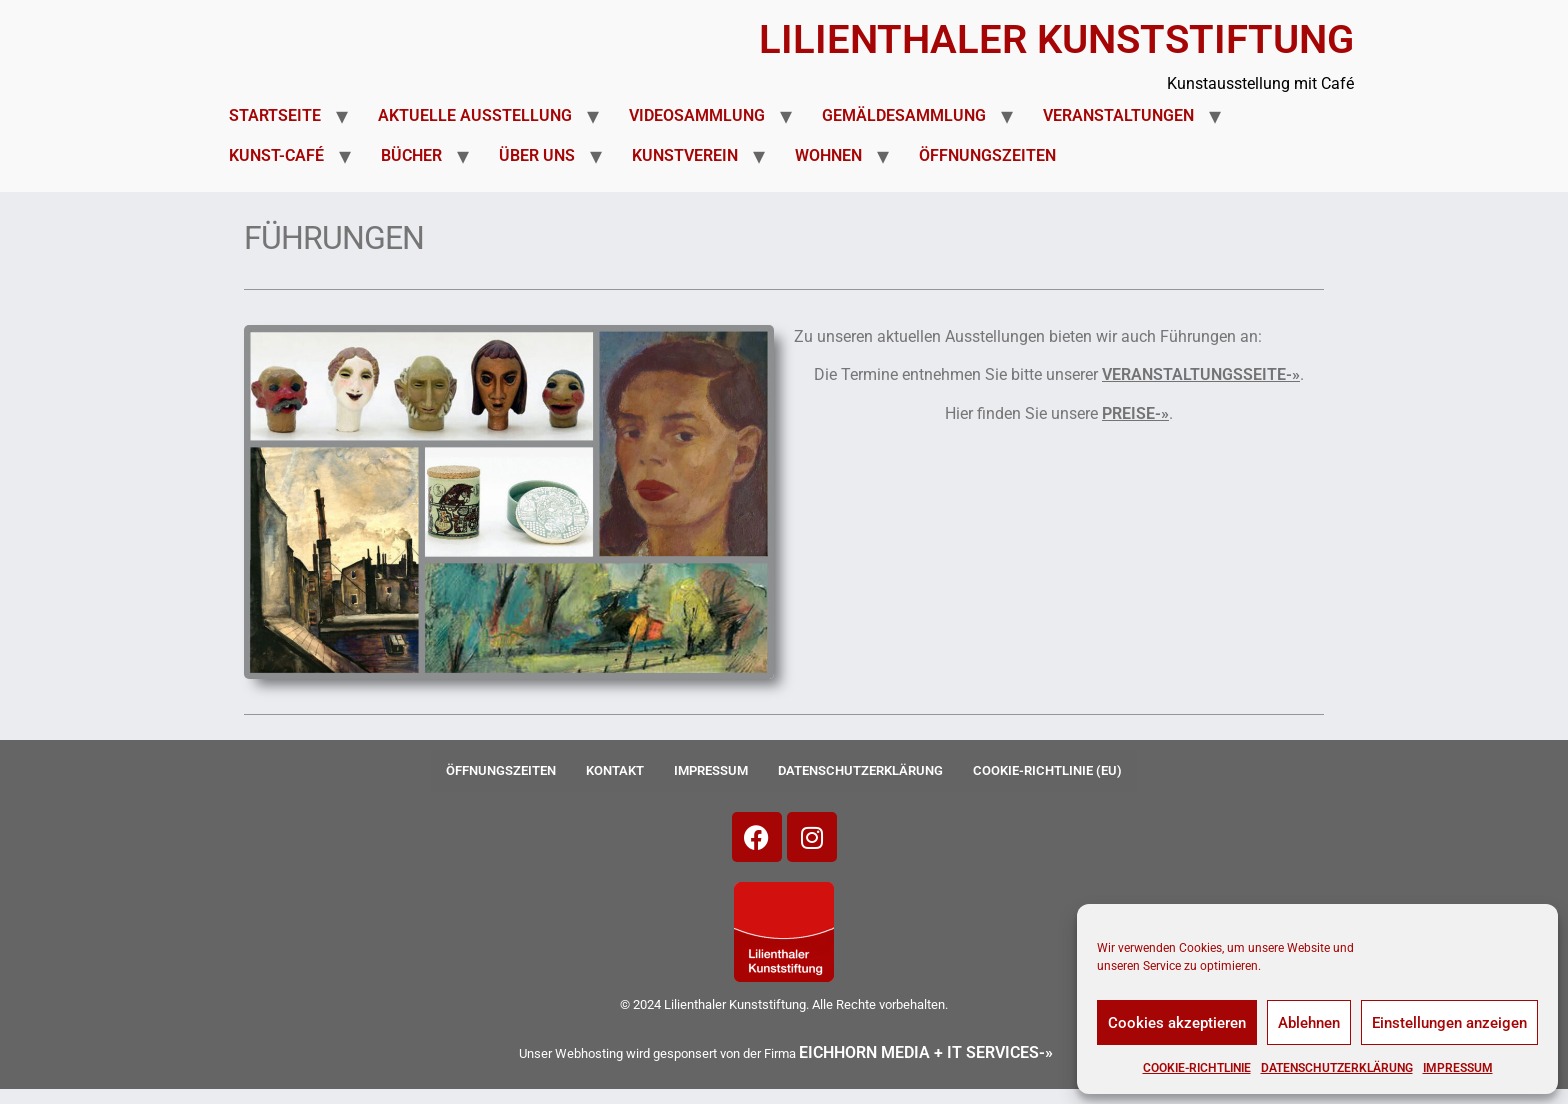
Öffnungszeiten (987, 155)
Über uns (537, 155)
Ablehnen (1309, 1023)
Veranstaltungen (1118, 115)
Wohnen (828, 155)
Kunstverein (685, 155)
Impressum (1458, 1068)
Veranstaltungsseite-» (1201, 374)
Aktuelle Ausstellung (475, 115)
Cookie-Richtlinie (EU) (1047, 770)
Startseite (275, 115)
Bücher (411, 155)
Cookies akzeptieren (1177, 1023)
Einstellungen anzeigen (1449, 1023)
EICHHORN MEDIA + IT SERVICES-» (926, 1052)
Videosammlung (697, 115)
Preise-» (1135, 413)
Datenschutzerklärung (1337, 1068)
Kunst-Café (276, 155)
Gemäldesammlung (904, 115)
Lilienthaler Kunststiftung (1056, 39)
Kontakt (615, 770)
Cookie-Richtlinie (1197, 1068)
